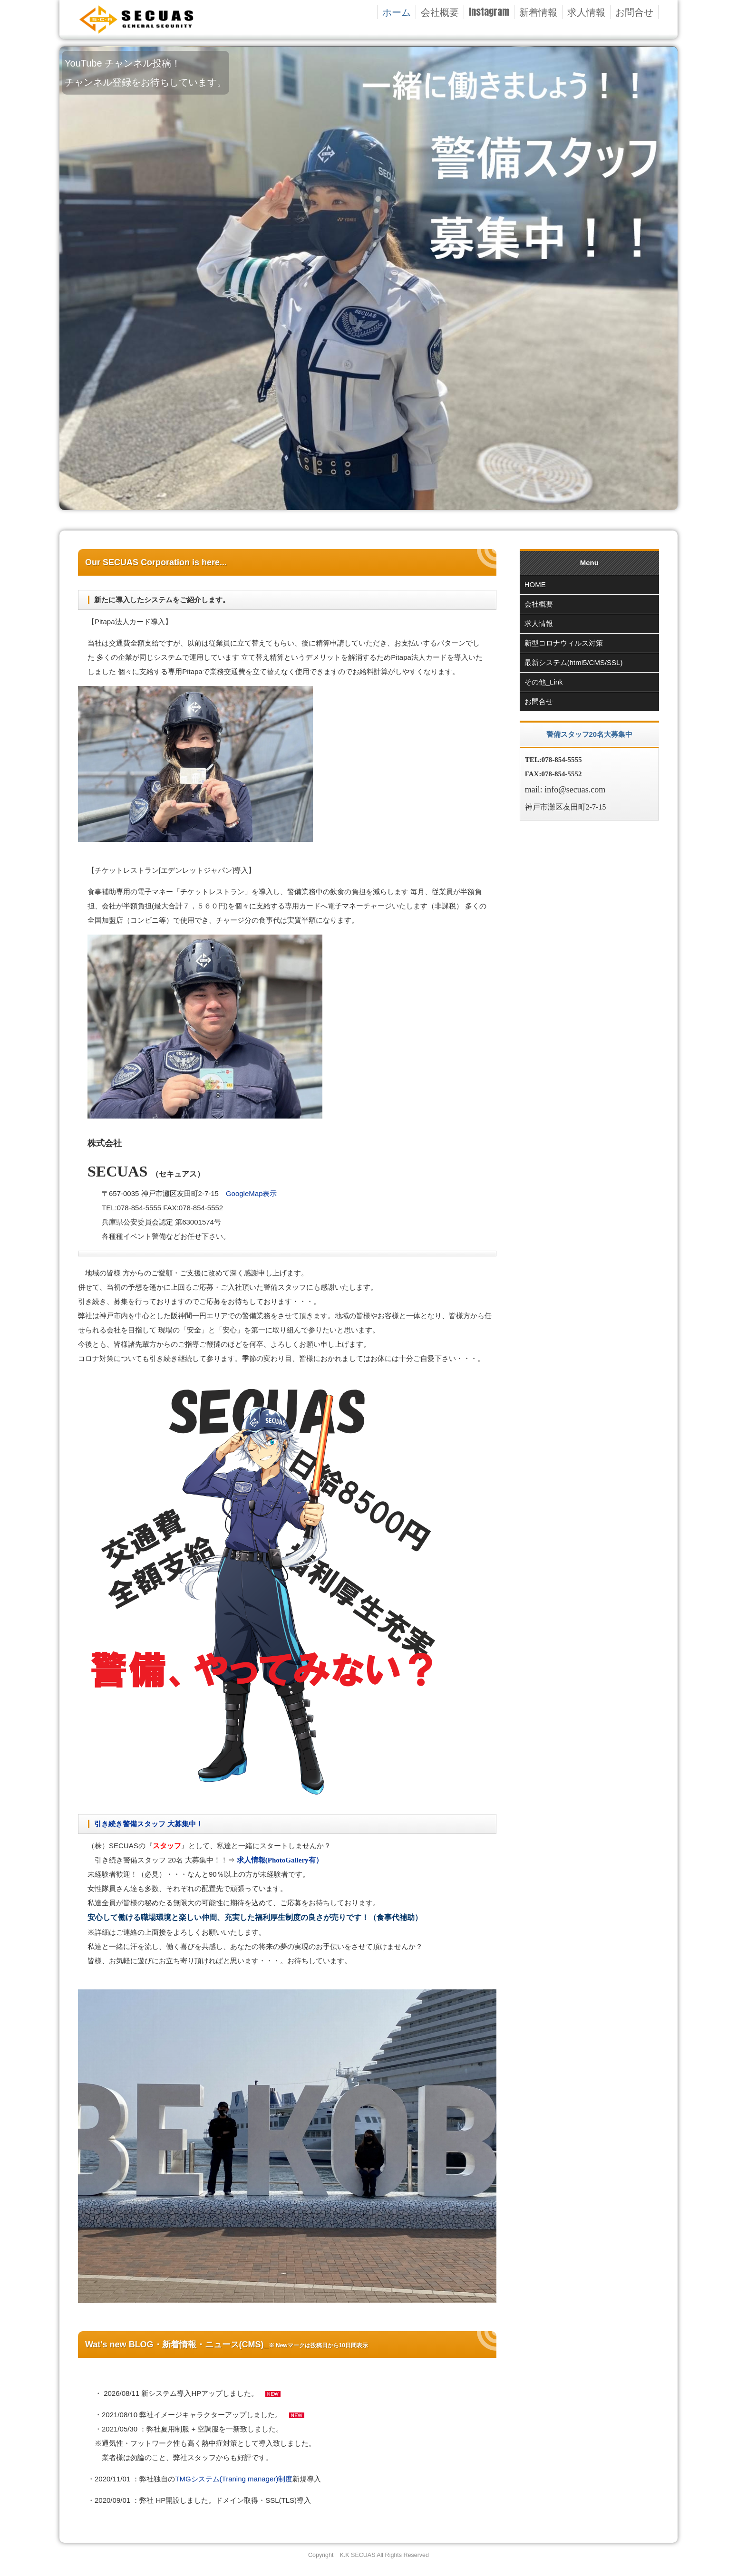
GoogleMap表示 (251, 1193)
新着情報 (538, 12)
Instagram (489, 12)
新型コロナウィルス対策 (563, 643)
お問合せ (634, 12)
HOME (535, 584)
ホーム (396, 12)
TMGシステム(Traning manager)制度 (233, 2479)
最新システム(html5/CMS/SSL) (573, 662)
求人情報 (586, 12)
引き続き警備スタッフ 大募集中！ (148, 1824)
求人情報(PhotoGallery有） (279, 1860)
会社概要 (440, 12)
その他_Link (543, 682)
